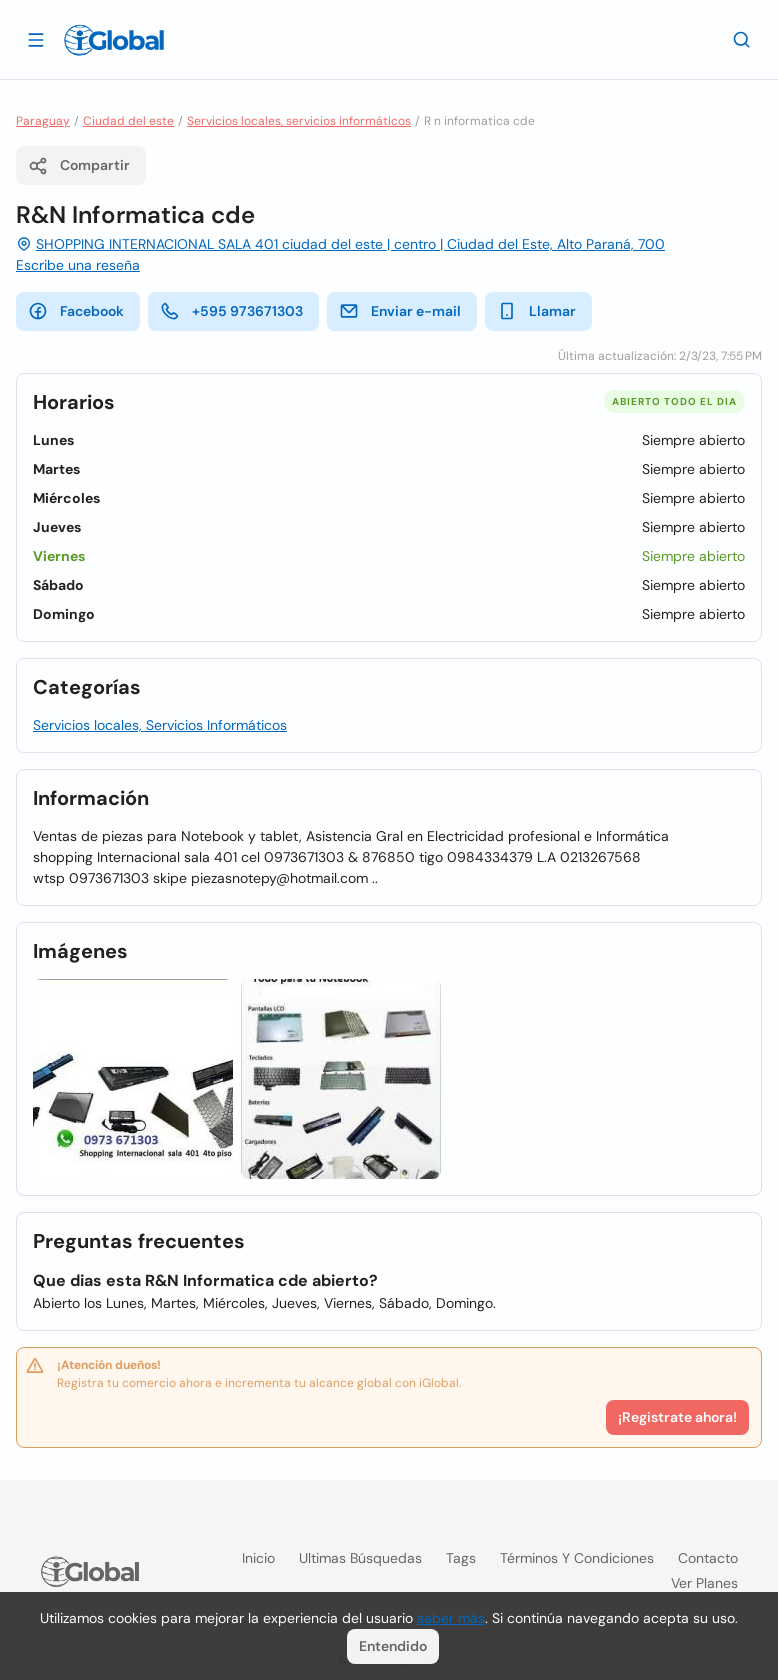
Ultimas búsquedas (360, 1558)
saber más (451, 1618)
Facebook (76, 311)
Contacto (708, 1558)
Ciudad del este (128, 121)
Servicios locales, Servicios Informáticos (160, 725)
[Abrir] (36, 39)
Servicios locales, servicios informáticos (299, 121)
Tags (461, 1558)
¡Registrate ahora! (677, 1417)
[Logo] (114, 40)
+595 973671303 (231, 311)
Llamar (536, 311)
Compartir (79, 166)
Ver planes (704, 1583)
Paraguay (43, 121)
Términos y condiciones (577, 1558)
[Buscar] (742, 39)
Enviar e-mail (400, 311)
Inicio (258, 1558)
